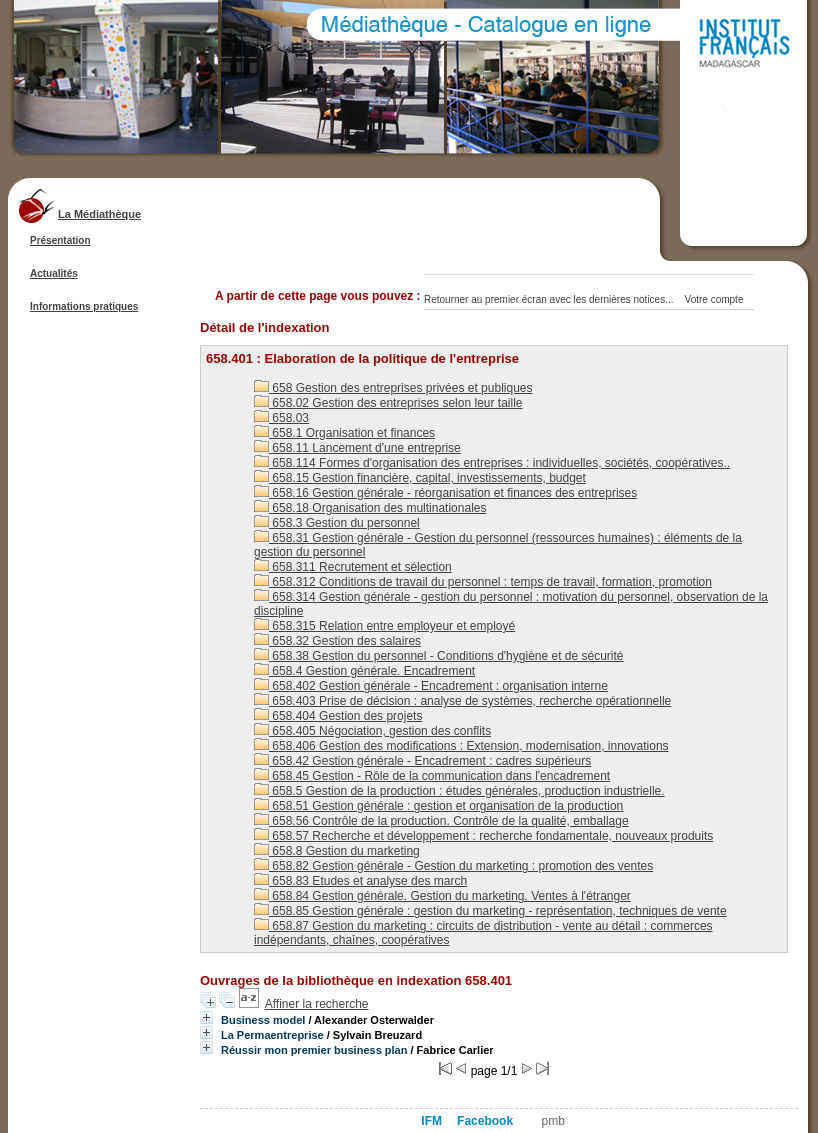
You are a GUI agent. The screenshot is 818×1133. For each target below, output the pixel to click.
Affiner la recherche (317, 1004)
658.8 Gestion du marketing (337, 851)
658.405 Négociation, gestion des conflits (372, 731)
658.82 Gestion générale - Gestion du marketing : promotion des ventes (453, 866)
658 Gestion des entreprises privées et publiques (393, 388)
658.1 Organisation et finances (344, 433)
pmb (553, 1121)
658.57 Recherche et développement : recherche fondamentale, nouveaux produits (483, 836)
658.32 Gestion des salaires (337, 641)
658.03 (281, 418)
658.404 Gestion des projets (338, 716)
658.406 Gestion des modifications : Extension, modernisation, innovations (461, 746)
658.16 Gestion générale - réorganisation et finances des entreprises (445, 493)
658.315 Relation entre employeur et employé (384, 626)
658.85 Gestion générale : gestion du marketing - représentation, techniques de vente (490, 911)
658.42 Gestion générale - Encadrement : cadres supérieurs (422, 761)
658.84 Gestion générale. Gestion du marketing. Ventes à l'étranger (442, 896)
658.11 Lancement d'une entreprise (357, 448)
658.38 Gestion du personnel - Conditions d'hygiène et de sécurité (439, 656)
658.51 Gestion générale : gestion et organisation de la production (438, 806)
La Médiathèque (99, 214)
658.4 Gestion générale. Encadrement (364, 671)
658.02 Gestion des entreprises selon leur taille (388, 403)
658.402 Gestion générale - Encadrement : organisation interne (431, 686)
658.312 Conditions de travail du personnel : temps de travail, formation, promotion (483, 582)
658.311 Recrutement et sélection (353, 567)
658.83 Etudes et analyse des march (360, 881)
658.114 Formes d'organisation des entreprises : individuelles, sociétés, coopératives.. (492, 463)
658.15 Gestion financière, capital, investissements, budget (420, 478)
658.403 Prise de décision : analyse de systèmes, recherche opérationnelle (462, 701)
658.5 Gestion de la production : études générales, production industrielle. (459, 791)
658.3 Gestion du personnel (337, 523)
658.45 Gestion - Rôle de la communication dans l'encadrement (432, 776)
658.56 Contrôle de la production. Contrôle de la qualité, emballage (441, 821)
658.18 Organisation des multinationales (370, 508)
